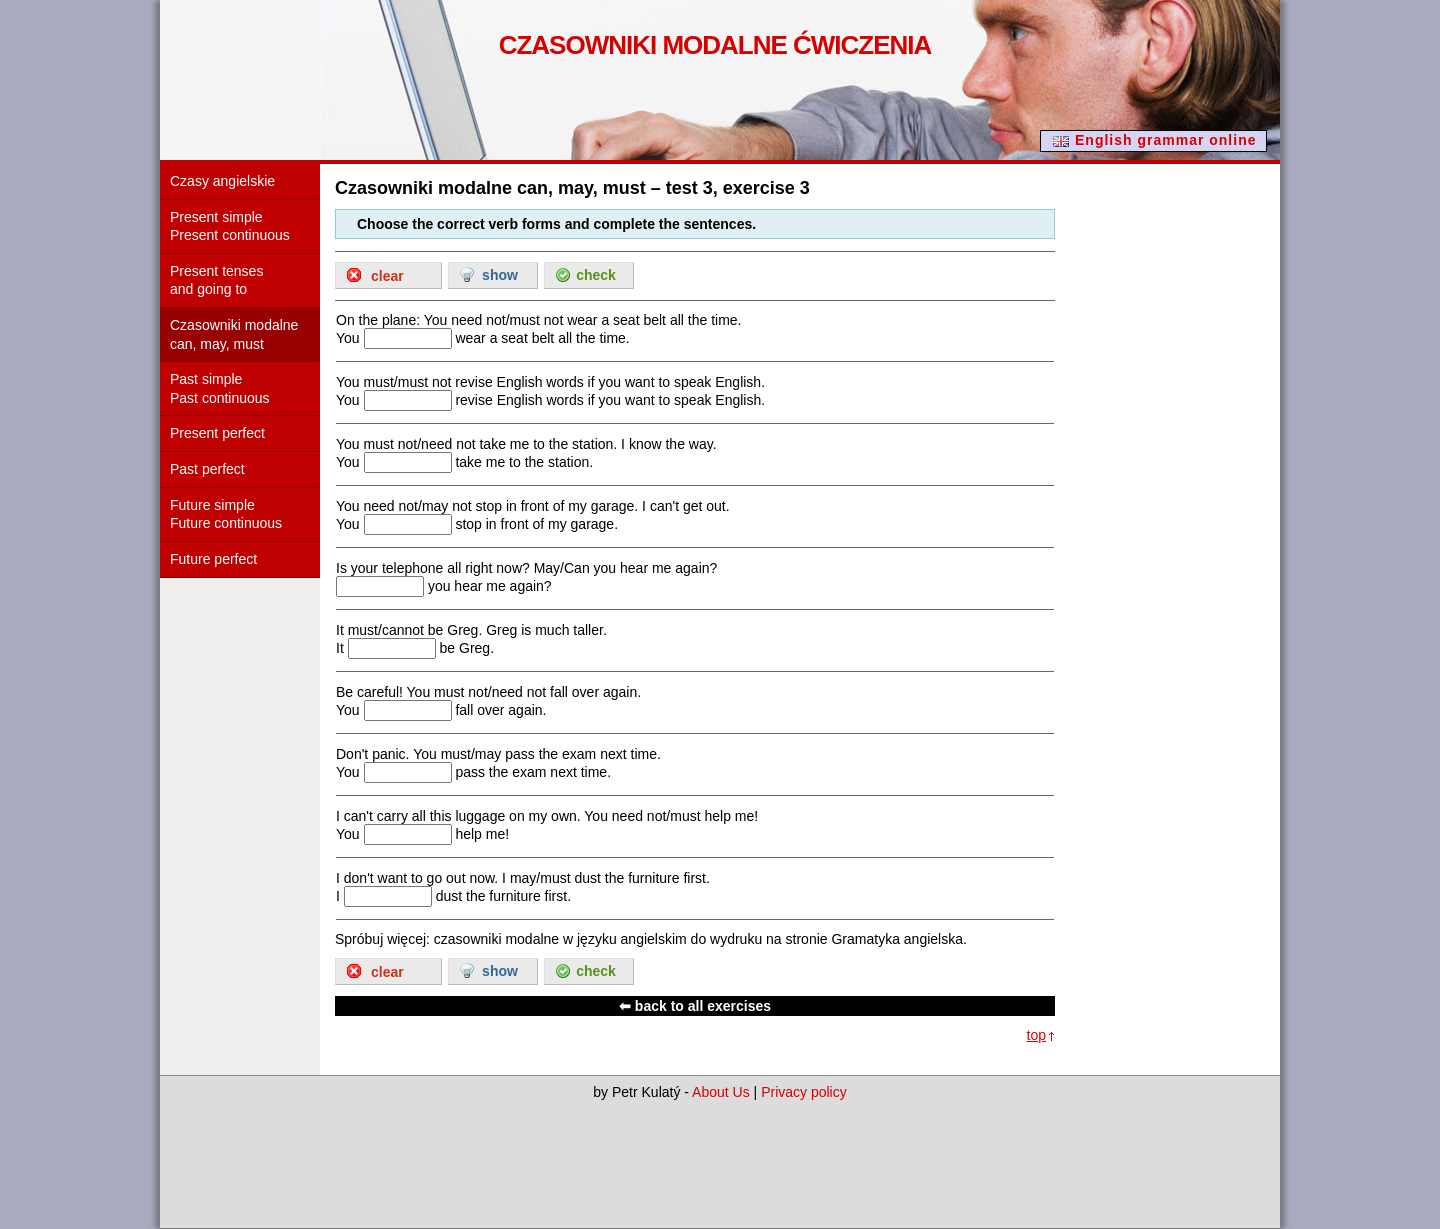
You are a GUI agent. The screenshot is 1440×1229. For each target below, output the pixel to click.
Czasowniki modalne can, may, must (234, 334)
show (500, 275)
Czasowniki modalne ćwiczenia (715, 45)
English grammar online (1165, 140)
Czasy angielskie (222, 181)
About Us (721, 1092)
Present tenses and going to (216, 280)
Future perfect (213, 559)
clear (387, 276)
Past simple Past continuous (220, 388)
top (1036, 1035)
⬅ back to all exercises (695, 1006)
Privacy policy (804, 1092)
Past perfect (207, 469)
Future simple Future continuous (226, 514)
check (596, 275)
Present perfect (217, 433)
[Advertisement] (1200, 474)
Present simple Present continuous (230, 226)
